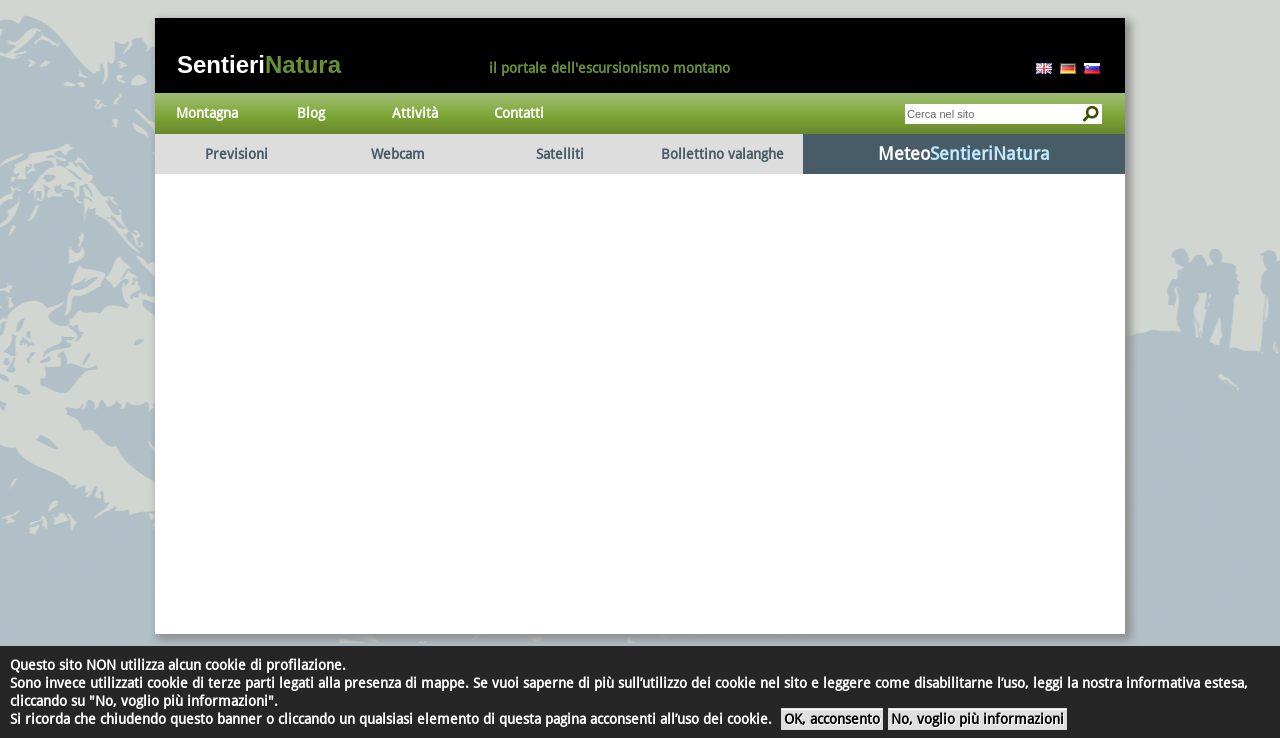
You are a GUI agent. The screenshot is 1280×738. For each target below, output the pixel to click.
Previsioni (236, 154)
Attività (415, 113)
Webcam (398, 154)
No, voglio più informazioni (977, 719)
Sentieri (259, 64)
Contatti (519, 113)
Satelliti (560, 154)
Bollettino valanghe (722, 154)
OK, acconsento (832, 719)
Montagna (207, 113)
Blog (311, 113)
